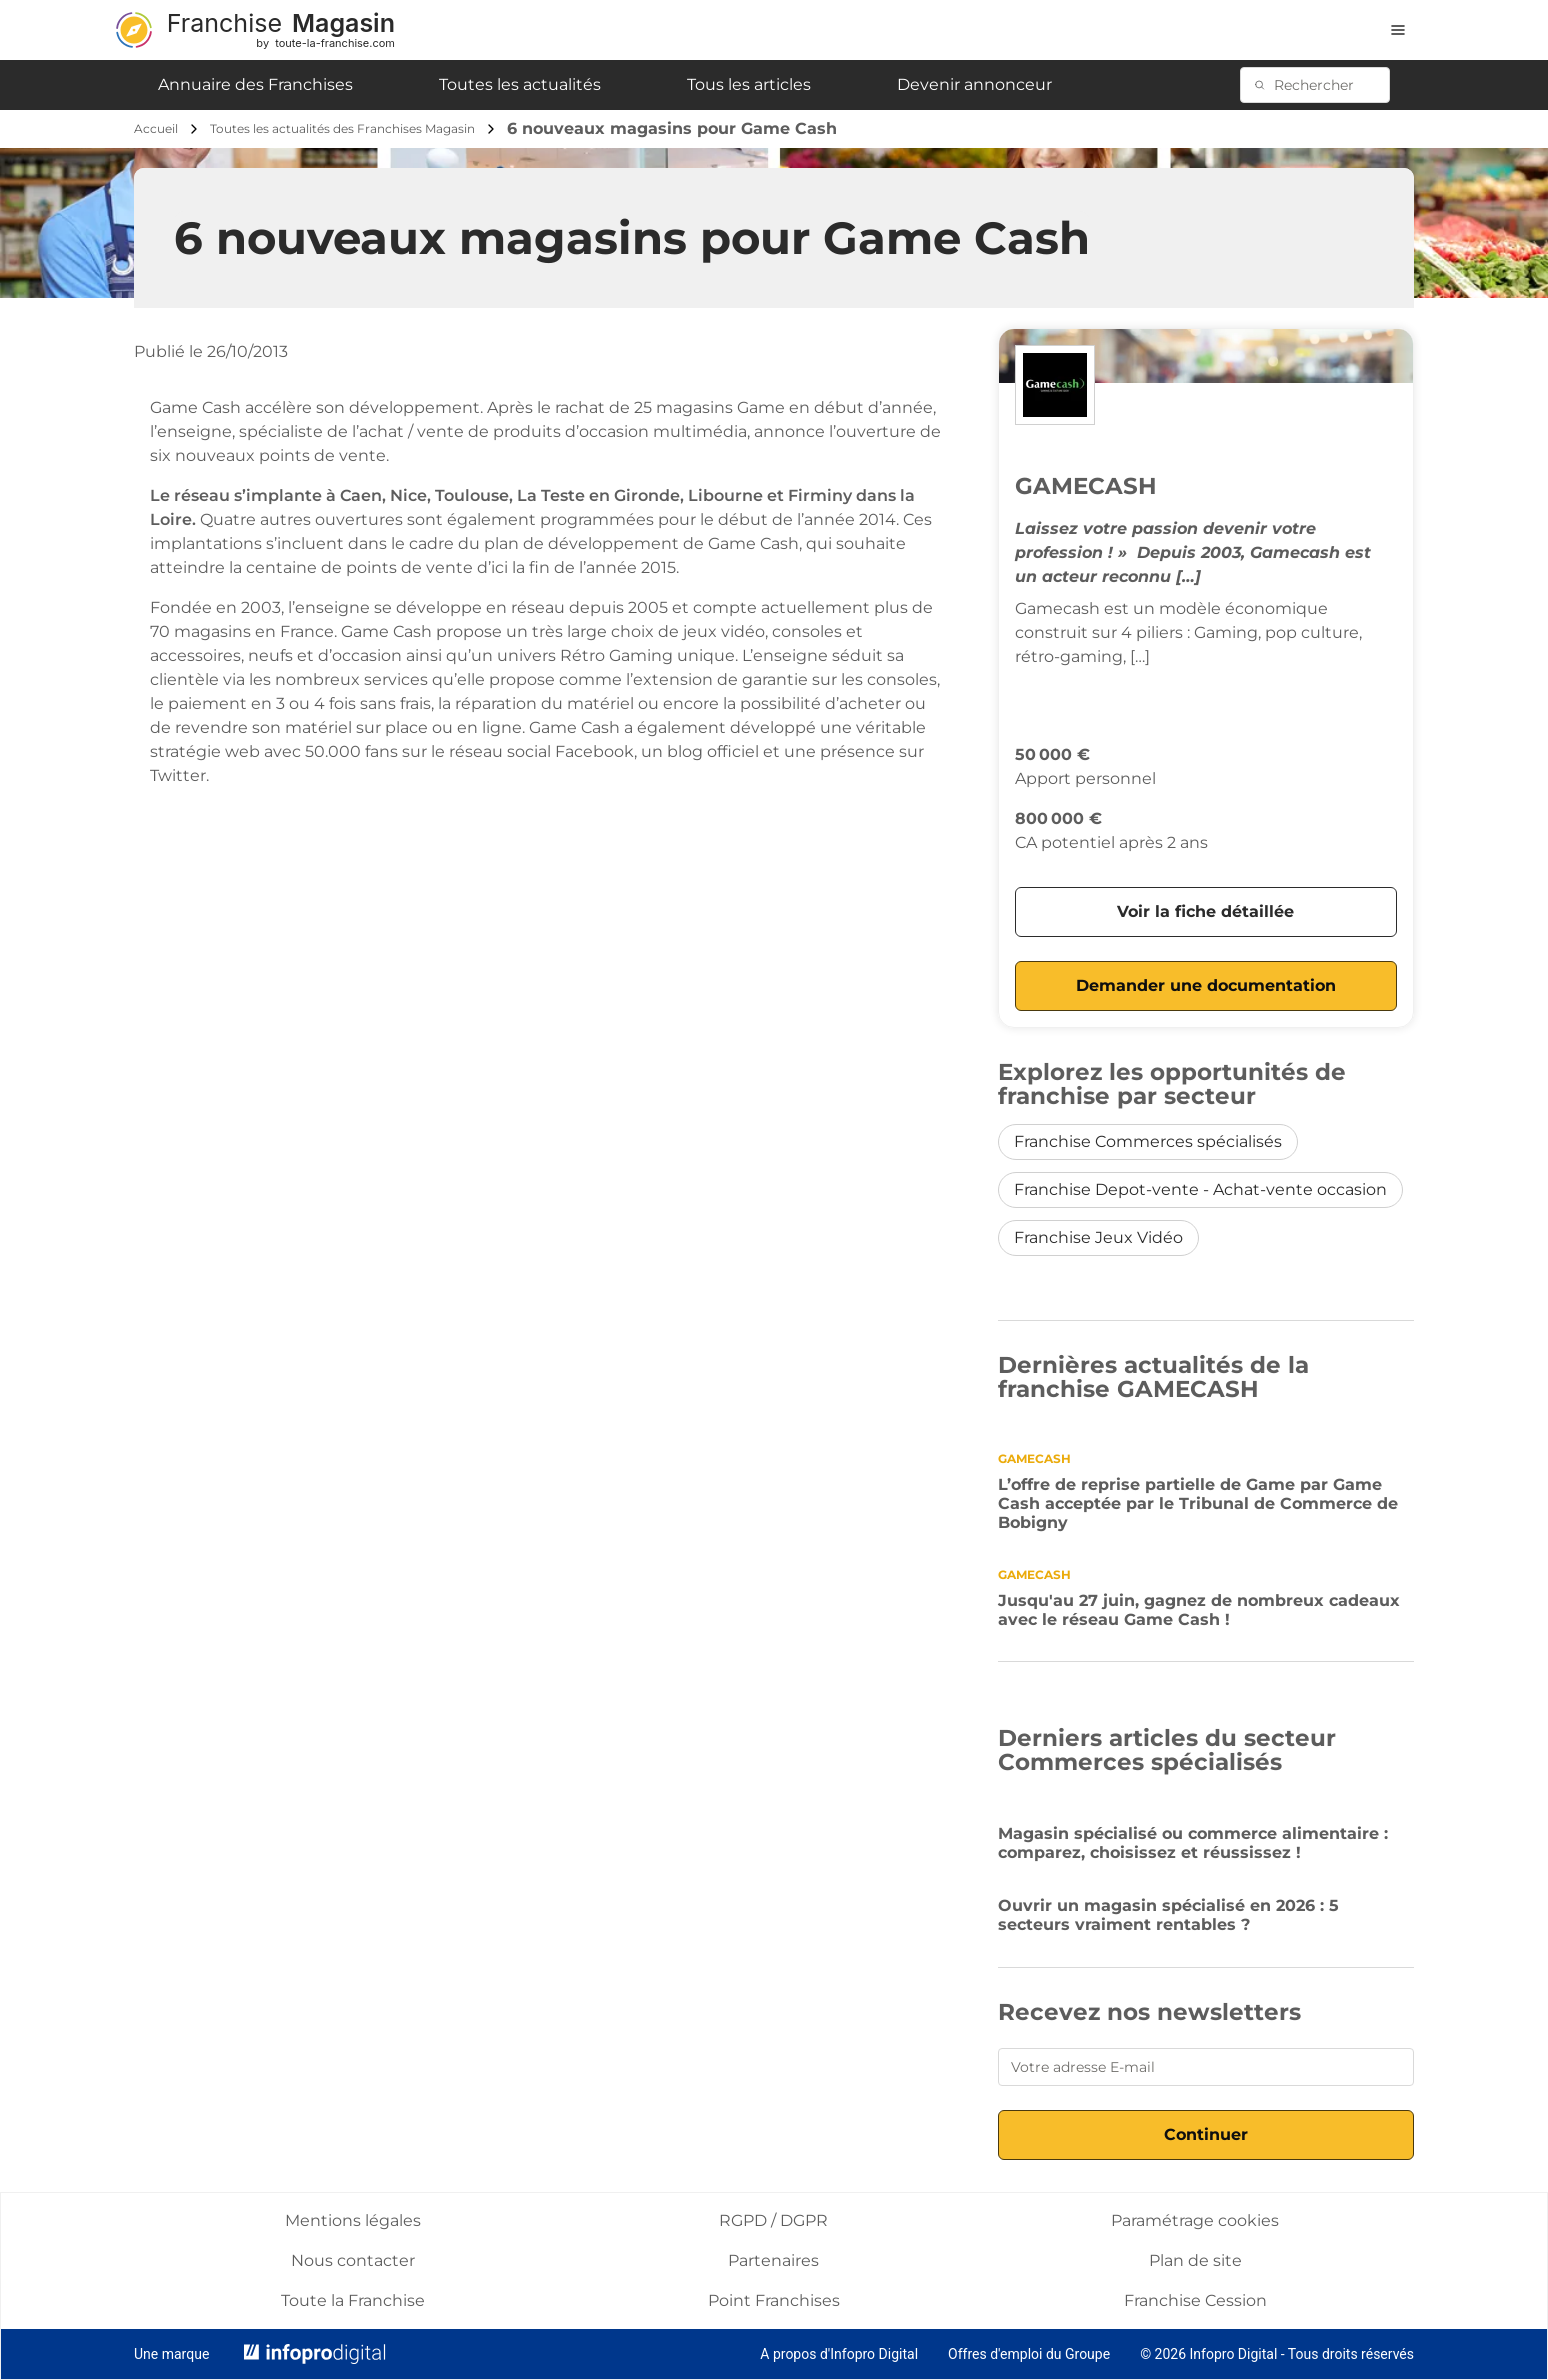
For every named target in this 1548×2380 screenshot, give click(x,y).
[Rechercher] (1325, 85)
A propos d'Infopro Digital (839, 2354)
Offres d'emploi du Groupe (1029, 2354)
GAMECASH (1086, 486)
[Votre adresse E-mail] (1206, 2067)
